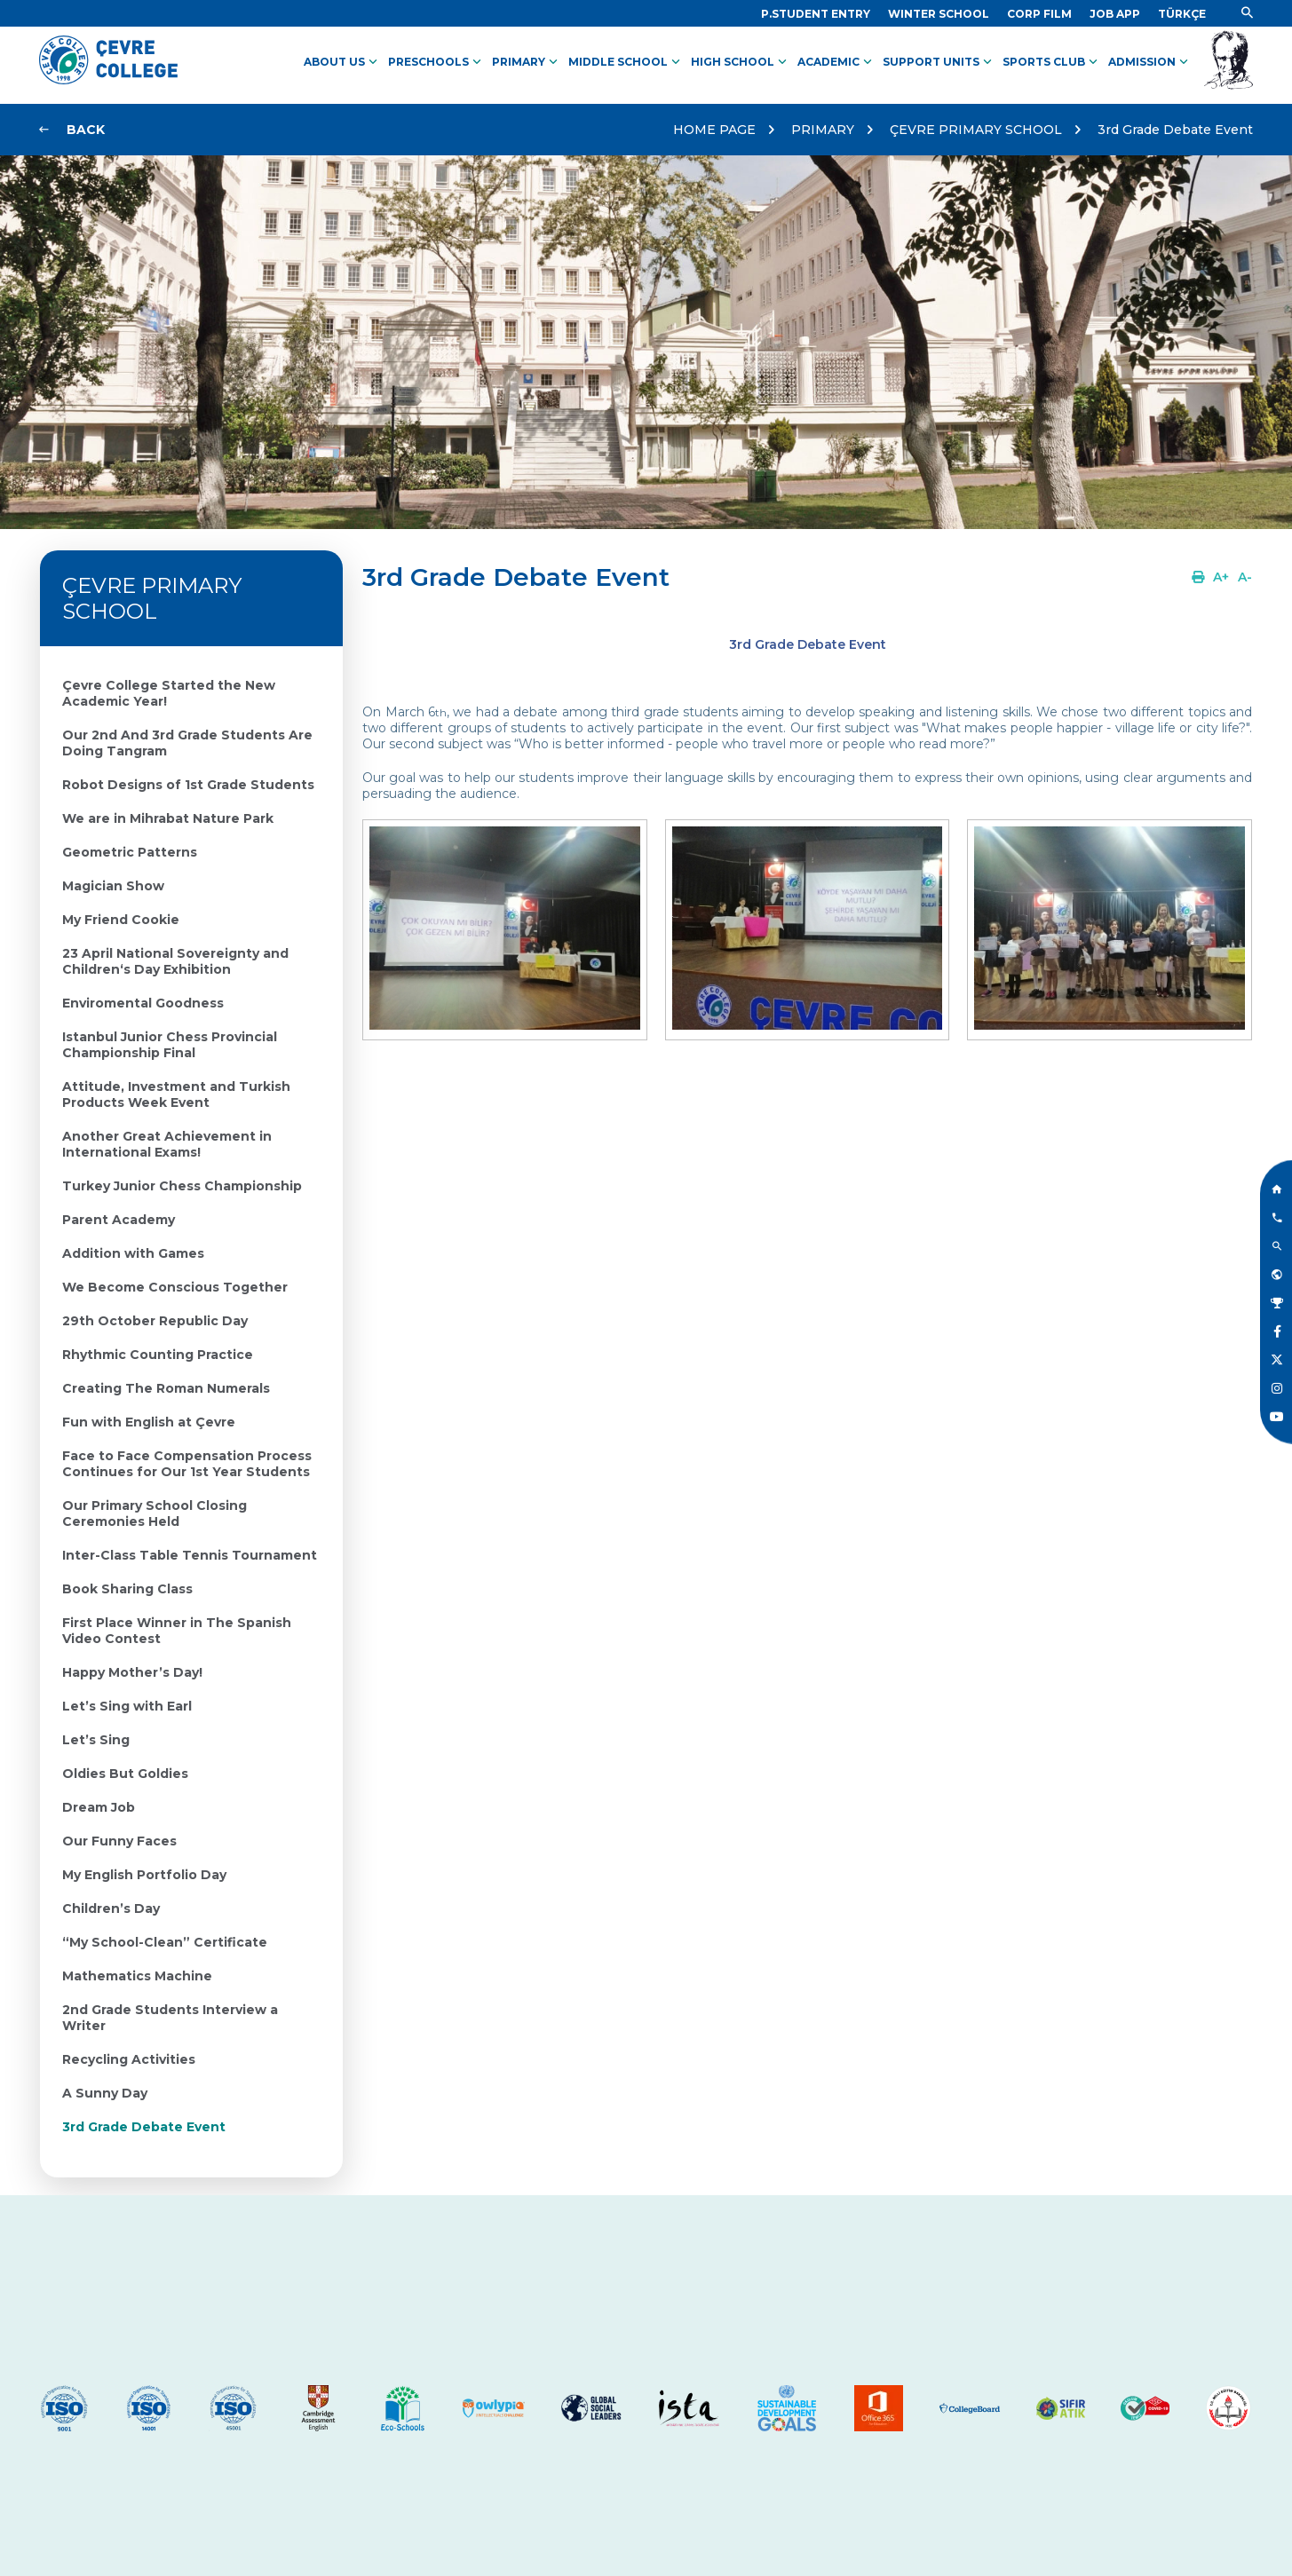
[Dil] (1182, 13)
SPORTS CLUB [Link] (1052, 62)
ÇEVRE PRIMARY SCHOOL (976, 130)
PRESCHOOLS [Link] (436, 62)
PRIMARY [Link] (526, 62)
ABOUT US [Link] (342, 62)
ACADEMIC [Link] (836, 62)
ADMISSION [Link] (1150, 62)
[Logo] (108, 80)
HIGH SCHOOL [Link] (740, 62)
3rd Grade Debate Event (1175, 130)
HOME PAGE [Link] (714, 130)
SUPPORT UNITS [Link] (939, 62)
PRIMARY (822, 130)
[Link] (815, 13)
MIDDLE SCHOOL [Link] (626, 62)
